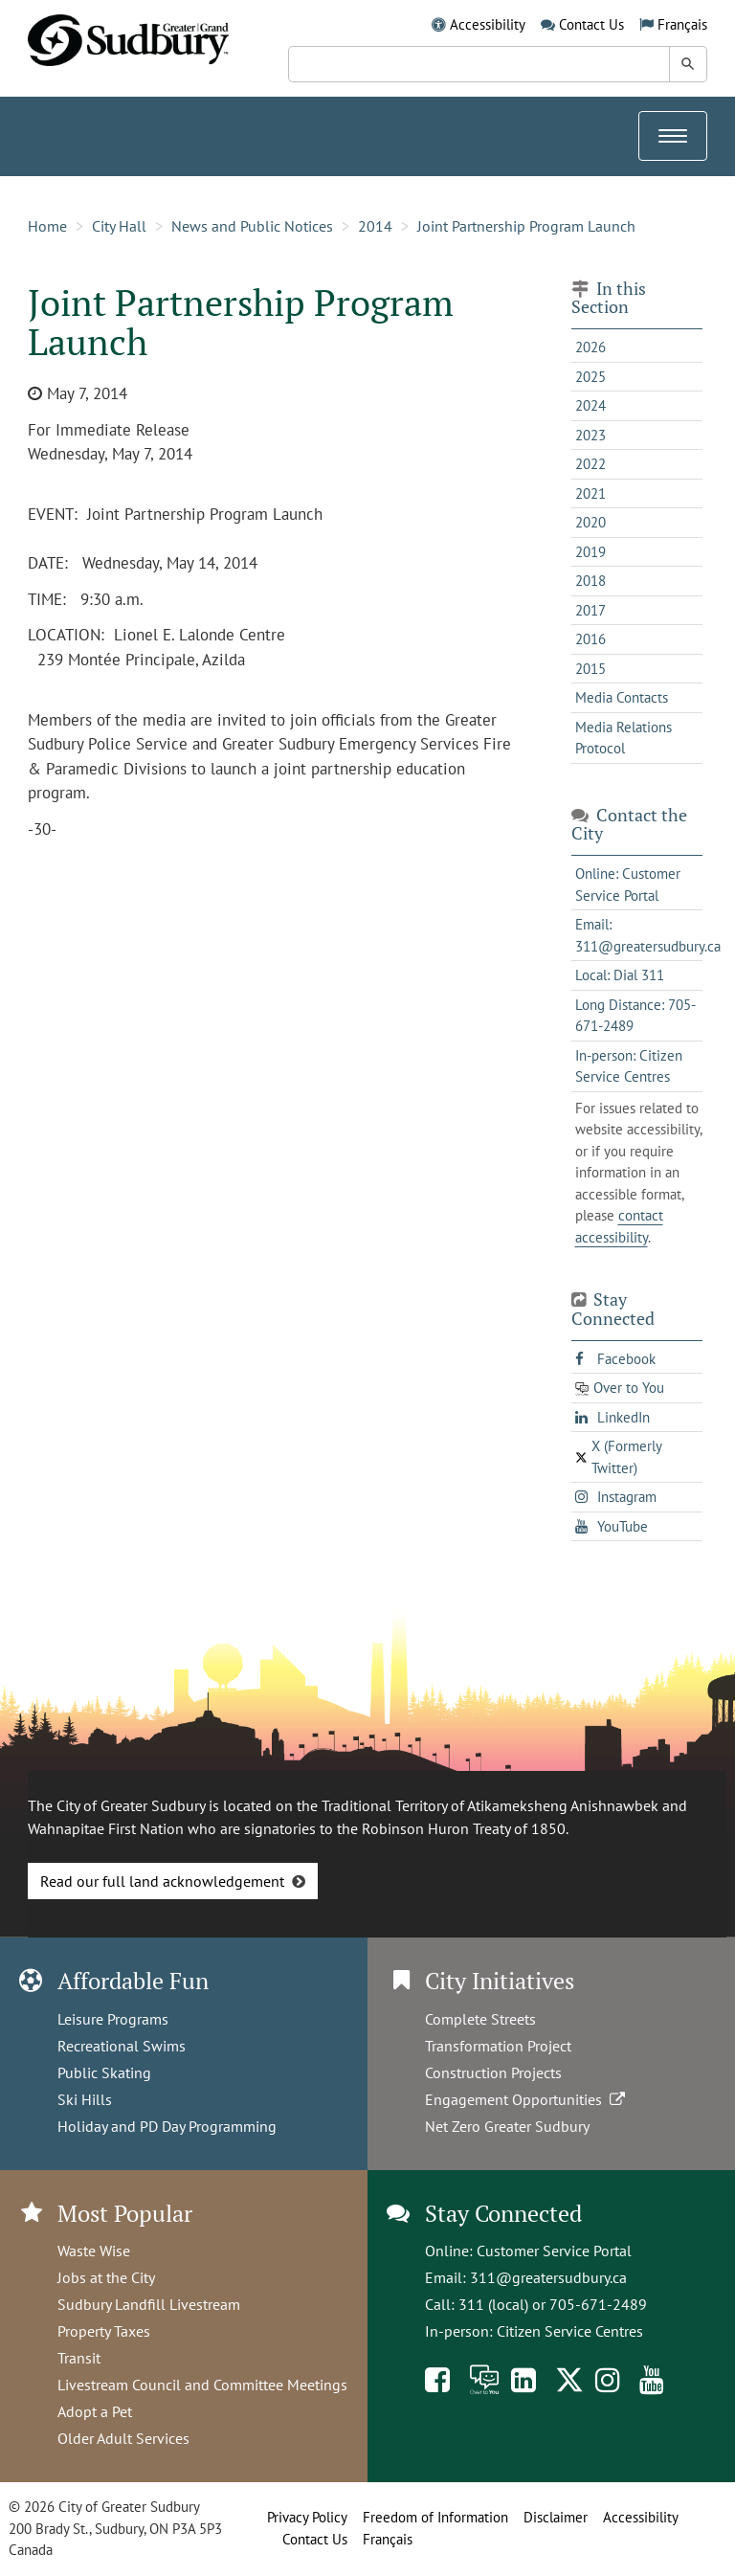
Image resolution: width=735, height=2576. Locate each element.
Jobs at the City (106, 2277)
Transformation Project (498, 2045)
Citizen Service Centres (570, 2331)
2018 (590, 580)
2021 (590, 493)
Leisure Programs (112, 2018)
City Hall (119, 225)
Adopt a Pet (94, 2411)
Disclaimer (555, 2517)
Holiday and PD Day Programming (167, 2126)
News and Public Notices (252, 225)
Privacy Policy (307, 2517)
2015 (590, 669)
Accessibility (487, 24)
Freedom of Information (435, 2517)
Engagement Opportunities (527, 2099)
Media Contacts (621, 697)
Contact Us (591, 24)
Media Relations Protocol (623, 738)
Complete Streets (480, 2018)
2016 (590, 639)
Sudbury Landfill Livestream (148, 2304)
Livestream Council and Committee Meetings (202, 2384)
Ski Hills (84, 2099)
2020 (590, 522)
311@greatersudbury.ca (548, 2277)
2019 (590, 552)
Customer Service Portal (554, 2250)
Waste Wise (93, 2250)
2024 (590, 405)
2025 (590, 377)
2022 (590, 464)
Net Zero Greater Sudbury (507, 2126)
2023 (590, 435)
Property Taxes (103, 2331)
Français (682, 24)
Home (47, 225)
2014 (375, 225)
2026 (590, 347)
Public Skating (104, 2072)
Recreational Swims (121, 2045)
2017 (590, 610)
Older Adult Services (123, 2438)
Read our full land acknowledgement (162, 1881)
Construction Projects (493, 2072)
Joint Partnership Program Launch (526, 225)
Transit (78, 2357)
